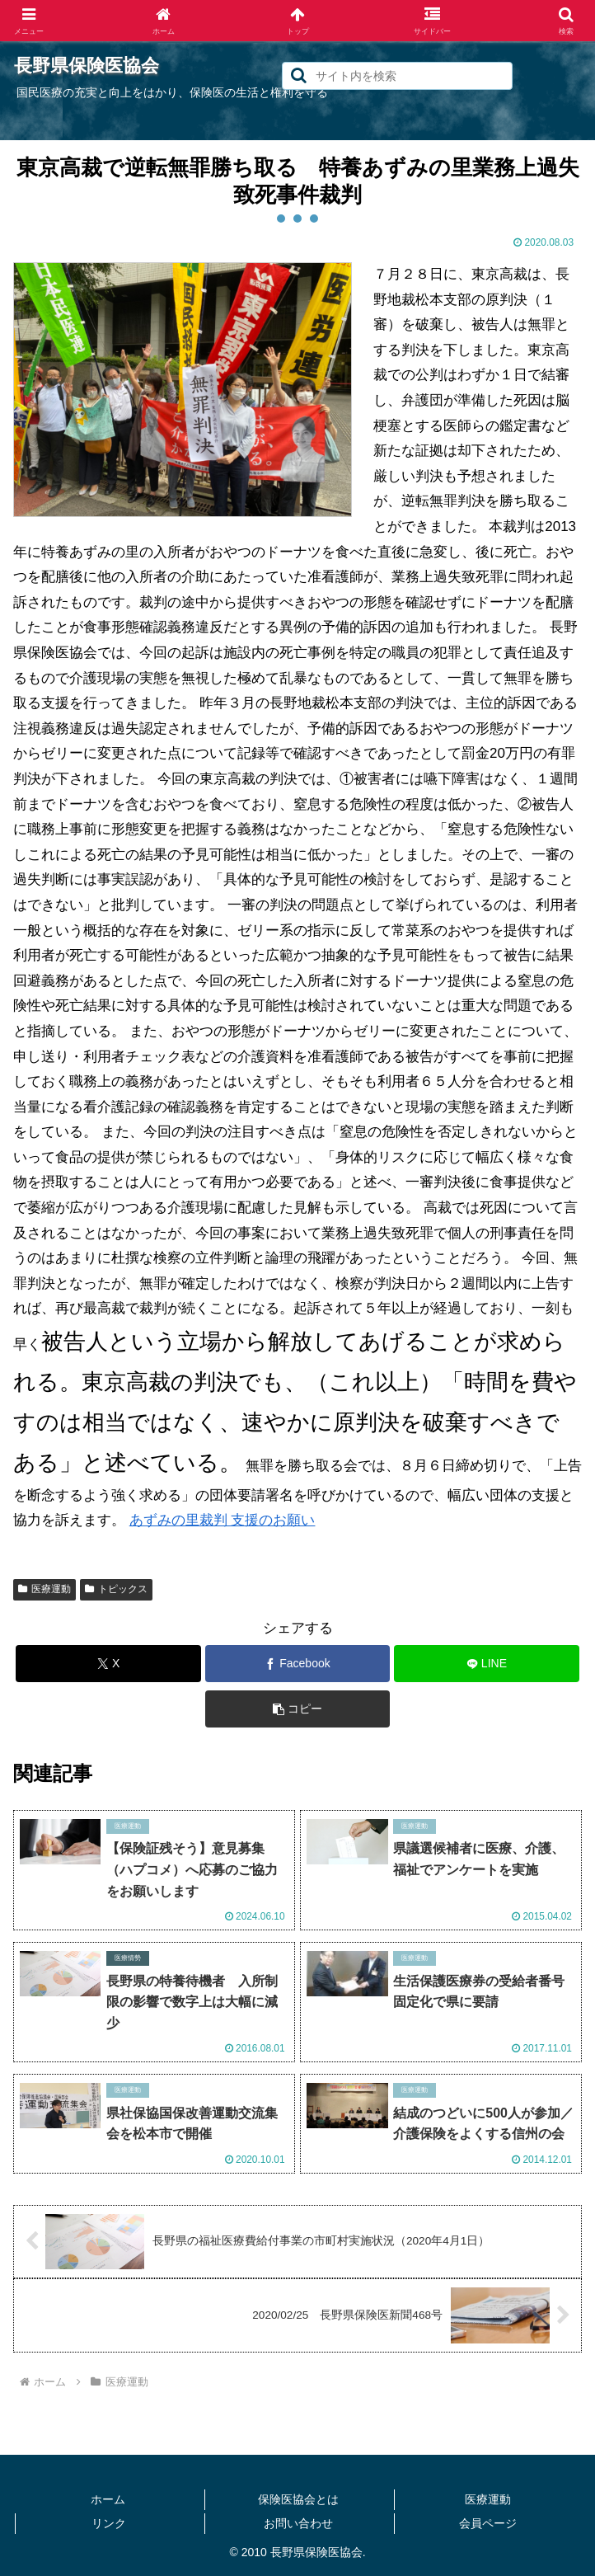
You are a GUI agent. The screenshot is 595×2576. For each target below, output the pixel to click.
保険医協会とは (298, 2499)
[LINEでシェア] (486, 1663)
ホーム (108, 2499)
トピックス (116, 1589)
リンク (108, 2523)
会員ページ (488, 2523)
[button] (298, 75)
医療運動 (44, 1589)
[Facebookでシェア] (297, 1663)
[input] (397, 76)
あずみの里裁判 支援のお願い (222, 1520)
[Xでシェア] (108, 1663)
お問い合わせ (298, 2523)
